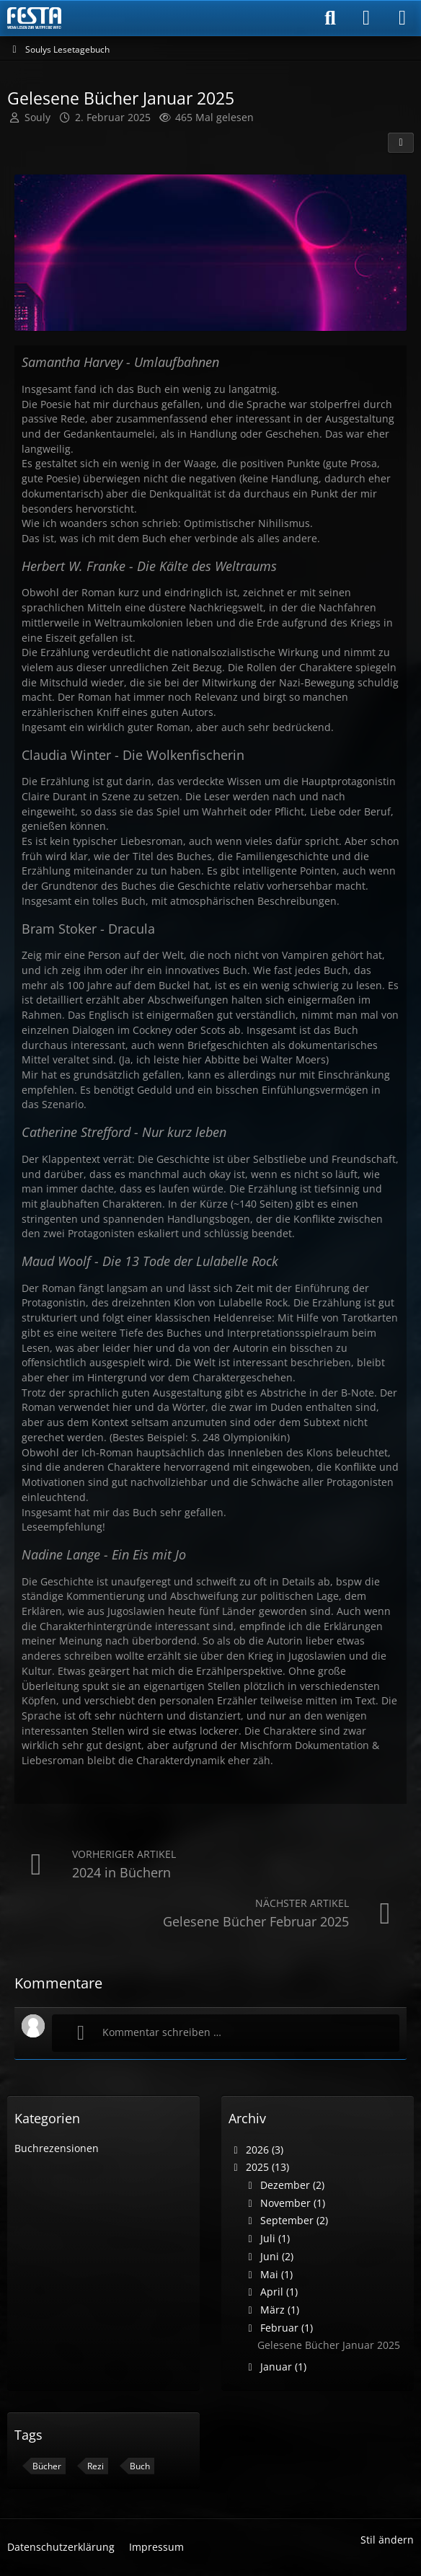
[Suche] (330, 18)
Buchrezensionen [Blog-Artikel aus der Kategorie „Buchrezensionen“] (56, 2148)
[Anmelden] (366, 18)
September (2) (285, 2220)
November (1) (284, 2203)
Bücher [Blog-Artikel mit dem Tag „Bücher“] (46, 2466)
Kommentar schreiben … (143, 2033)
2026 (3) (256, 2149)
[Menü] (402, 18)
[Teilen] (401, 143)
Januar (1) (274, 2366)
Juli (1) (266, 2238)
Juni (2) (268, 2256)
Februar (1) (278, 2327)
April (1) (270, 2291)
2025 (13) (259, 2167)
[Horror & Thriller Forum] (34, 18)
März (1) (271, 2309)
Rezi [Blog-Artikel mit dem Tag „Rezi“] (95, 2466)
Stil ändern (387, 2539)
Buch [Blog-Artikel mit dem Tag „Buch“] (140, 2466)
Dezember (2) (283, 2185)
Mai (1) (268, 2274)
